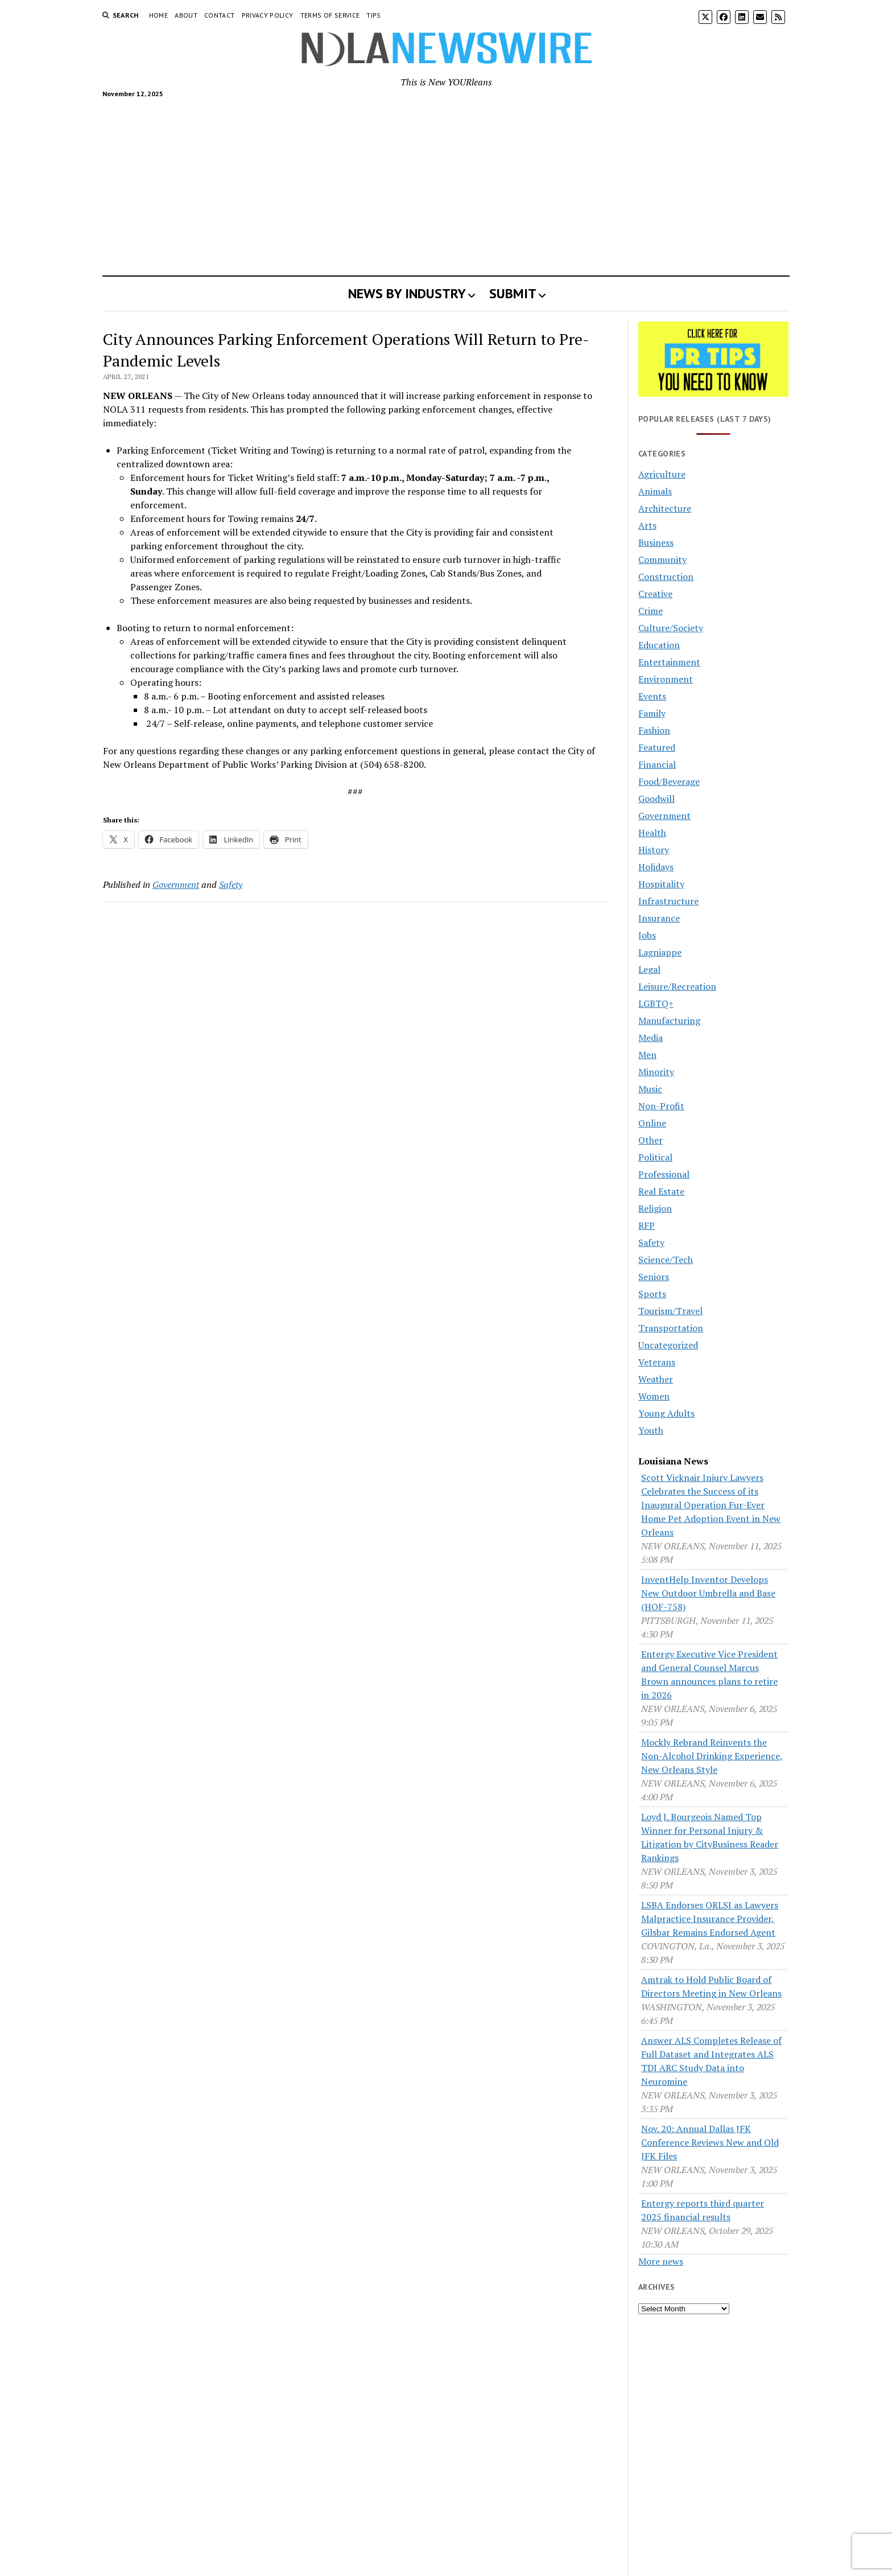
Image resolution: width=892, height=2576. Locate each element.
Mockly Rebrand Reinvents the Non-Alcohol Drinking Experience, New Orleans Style (712, 1756)
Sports (652, 1293)
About (186, 15)
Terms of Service (330, 15)
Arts (647, 525)
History (653, 849)
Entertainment (669, 662)
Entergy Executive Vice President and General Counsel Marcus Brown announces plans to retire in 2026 (709, 1674)
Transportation (670, 1328)
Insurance (659, 918)
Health (652, 832)
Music (650, 1089)
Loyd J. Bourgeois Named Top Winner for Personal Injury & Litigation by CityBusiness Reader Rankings (709, 1837)
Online (652, 1123)
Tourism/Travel (670, 1311)
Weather (655, 1379)
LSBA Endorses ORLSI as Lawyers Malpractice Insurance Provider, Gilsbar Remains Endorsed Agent (709, 1919)
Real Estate (661, 1191)
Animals (655, 491)
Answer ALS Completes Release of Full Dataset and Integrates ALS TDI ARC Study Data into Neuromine (711, 2061)
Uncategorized (668, 1345)
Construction (665, 576)
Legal (649, 969)
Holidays (656, 867)
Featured (656, 747)
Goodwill (656, 798)
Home (158, 15)
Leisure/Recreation (677, 986)
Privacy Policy (268, 15)
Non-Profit (661, 1106)
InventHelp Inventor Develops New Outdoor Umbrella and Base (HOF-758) (708, 1593)
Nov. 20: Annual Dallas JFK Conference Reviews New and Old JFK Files (710, 2142)
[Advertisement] (446, 182)
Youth (650, 1430)
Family (652, 713)
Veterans (656, 1362)
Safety (230, 884)
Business (656, 542)
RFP (646, 1225)
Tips (373, 15)
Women (654, 1396)
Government (175, 884)
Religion (655, 1208)
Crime (650, 610)
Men (647, 1054)
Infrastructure (668, 901)
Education (659, 645)
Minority (656, 1071)
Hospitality (661, 884)
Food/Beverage (669, 781)
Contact (219, 15)
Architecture (664, 508)
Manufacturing (669, 1020)
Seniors (653, 1276)
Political (655, 1157)
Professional (663, 1174)
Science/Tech (665, 1259)
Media (650, 1037)
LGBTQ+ (656, 1003)
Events (652, 696)
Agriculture (661, 474)
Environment (665, 679)
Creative (655, 593)
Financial (657, 764)
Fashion (654, 730)
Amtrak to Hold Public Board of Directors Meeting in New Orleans (711, 1986)
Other (650, 1140)
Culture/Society (670, 628)
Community (662, 559)
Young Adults (666, 1413)
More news (660, 2261)
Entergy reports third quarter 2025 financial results (702, 2210)
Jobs (647, 935)
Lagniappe (660, 952)
